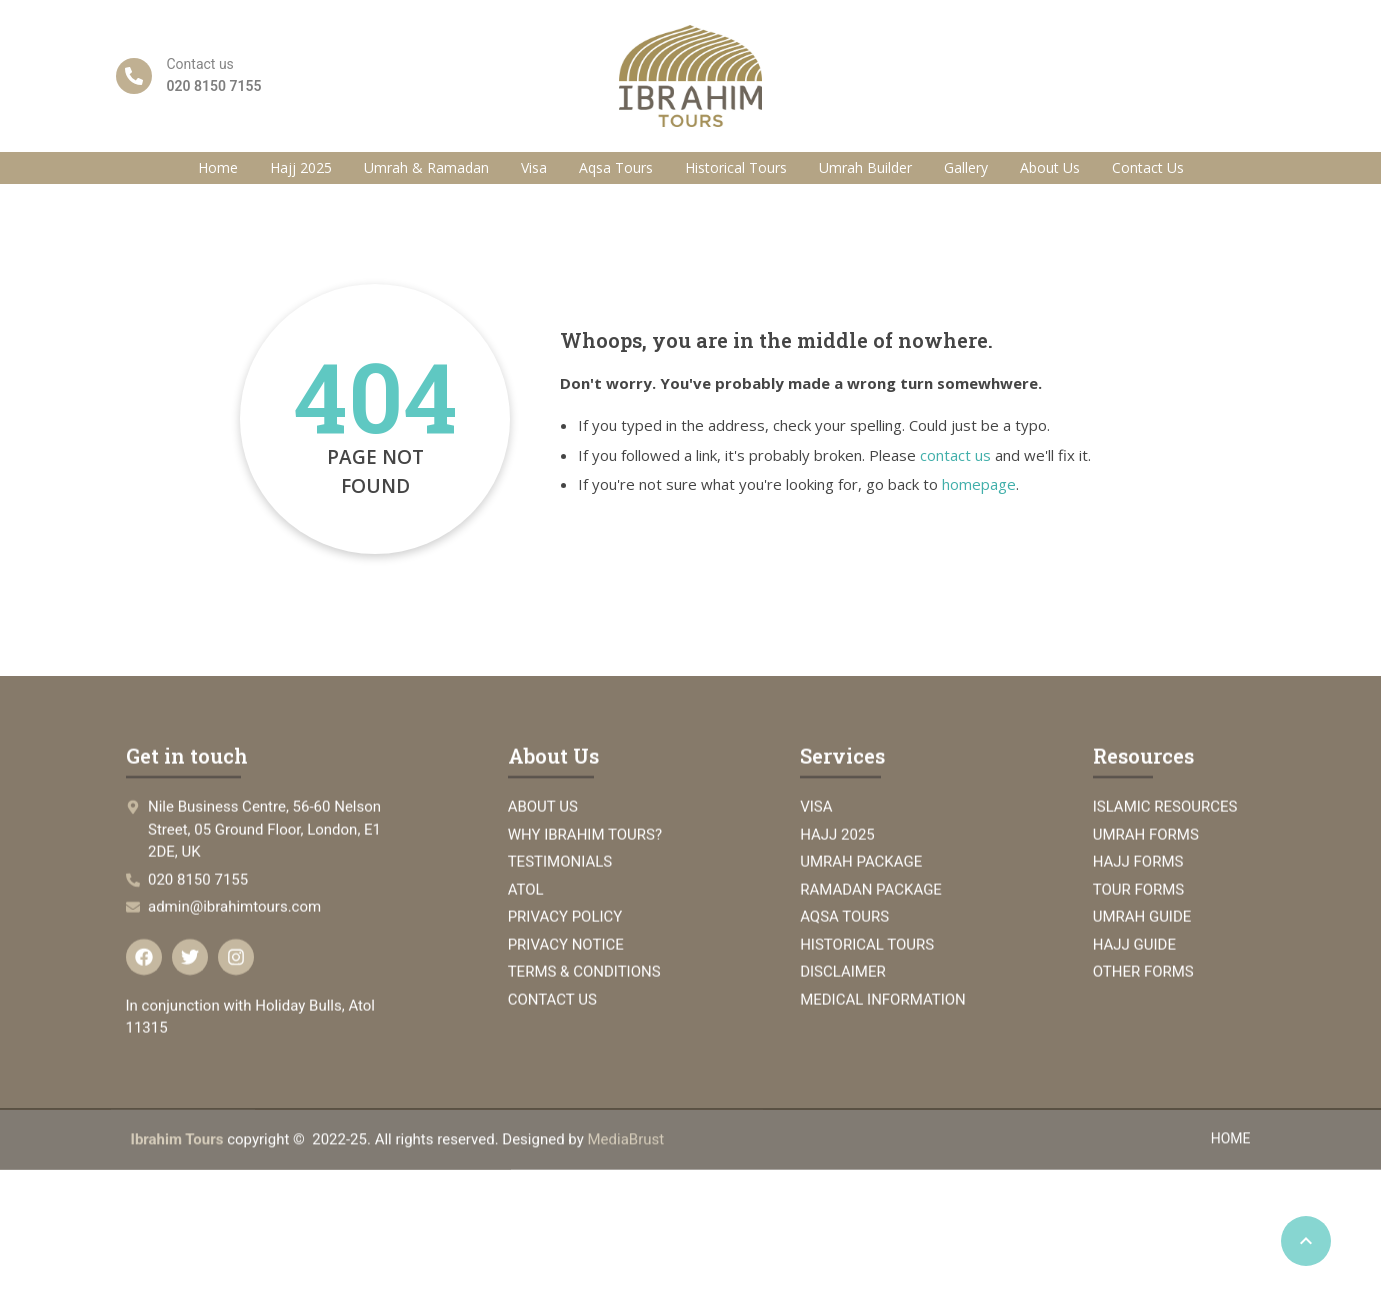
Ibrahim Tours (177, 1155)
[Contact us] (134, 76)
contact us (955, 455)
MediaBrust (626, 1155)
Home (218, 167)
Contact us (200, 64)
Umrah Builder (865, 167)
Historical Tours (736, 167)
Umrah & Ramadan (426, 167)
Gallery (966, 167)
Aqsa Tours (616, 167)
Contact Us (1148, 167)
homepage (979, 484)
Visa (534, 167)
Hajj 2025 (301, 167)
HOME (1231, 1154)
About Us (1050, 167)
